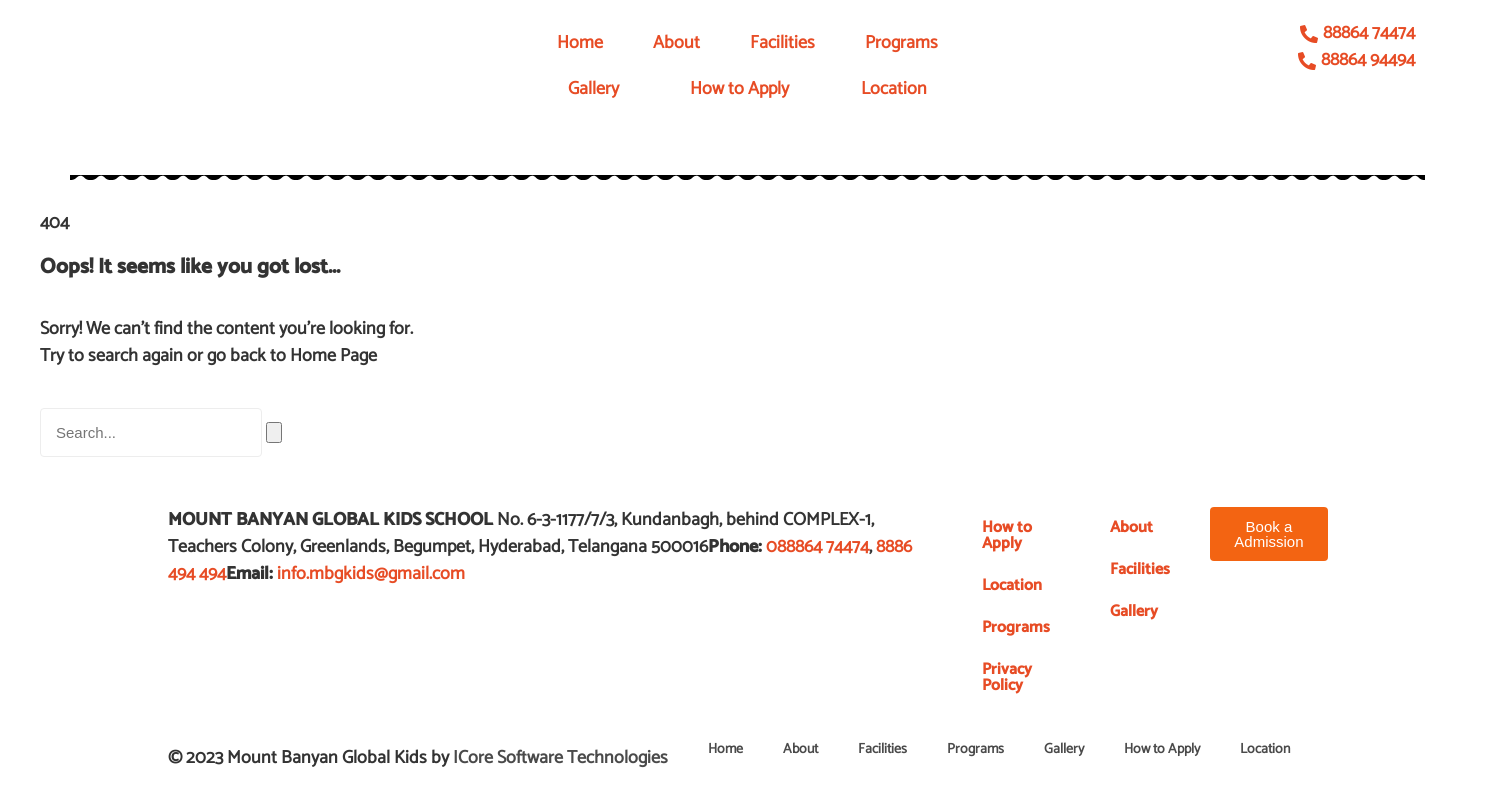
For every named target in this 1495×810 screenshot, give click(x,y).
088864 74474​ (817, 547)
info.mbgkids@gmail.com (371, 574)
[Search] (274, 432)
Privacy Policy (1007, 677)
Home (580, 43)
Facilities (782, 43)
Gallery (593, 89)
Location (894, 89)
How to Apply (739, 89)
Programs (901, 43)
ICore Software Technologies (560, 758)
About (676, 43)
